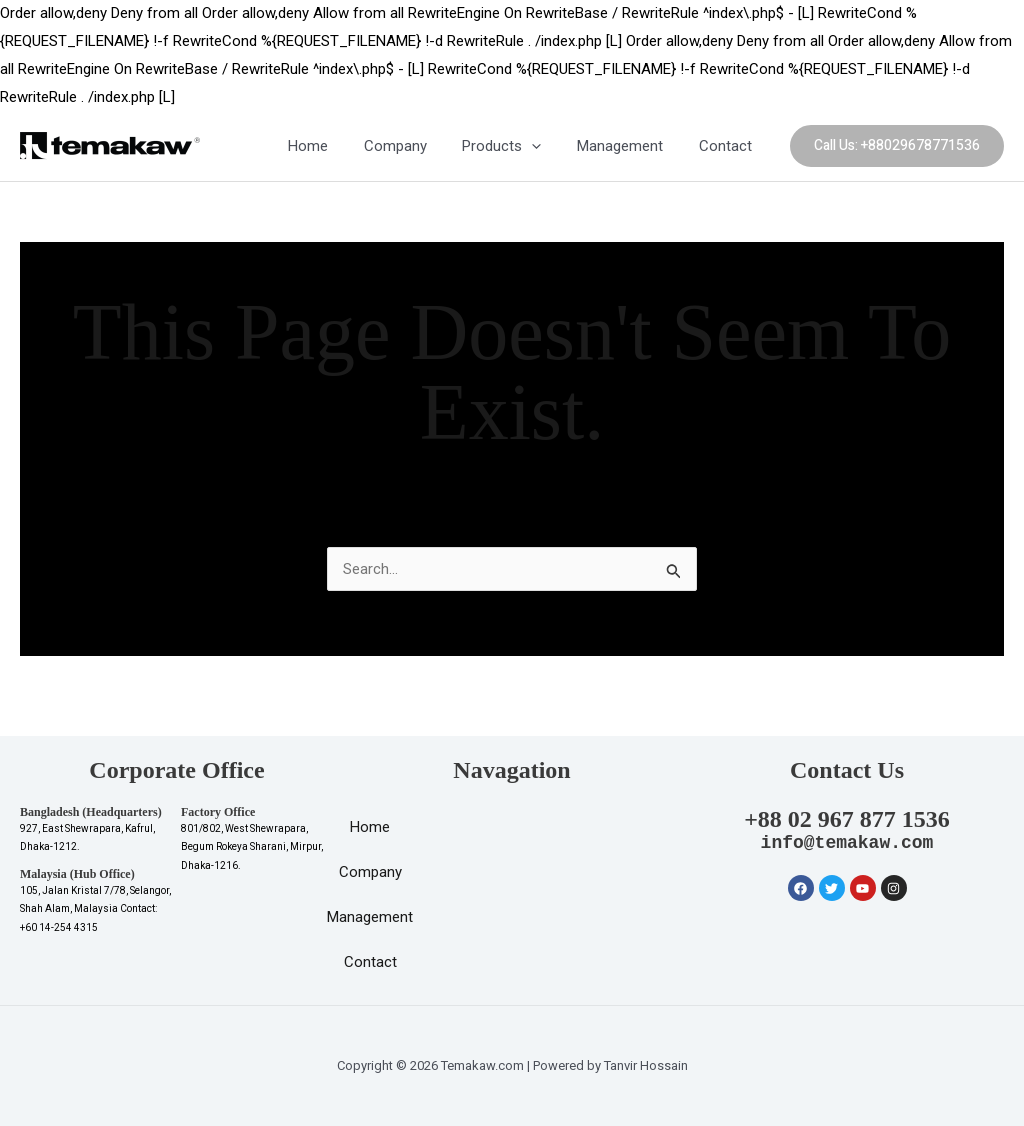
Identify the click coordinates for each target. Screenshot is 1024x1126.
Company (415, 146)
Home (334, 146)
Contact (728, 146)
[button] (897, 146)
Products (516, 146)
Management (629, 146)
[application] (546, 146)
